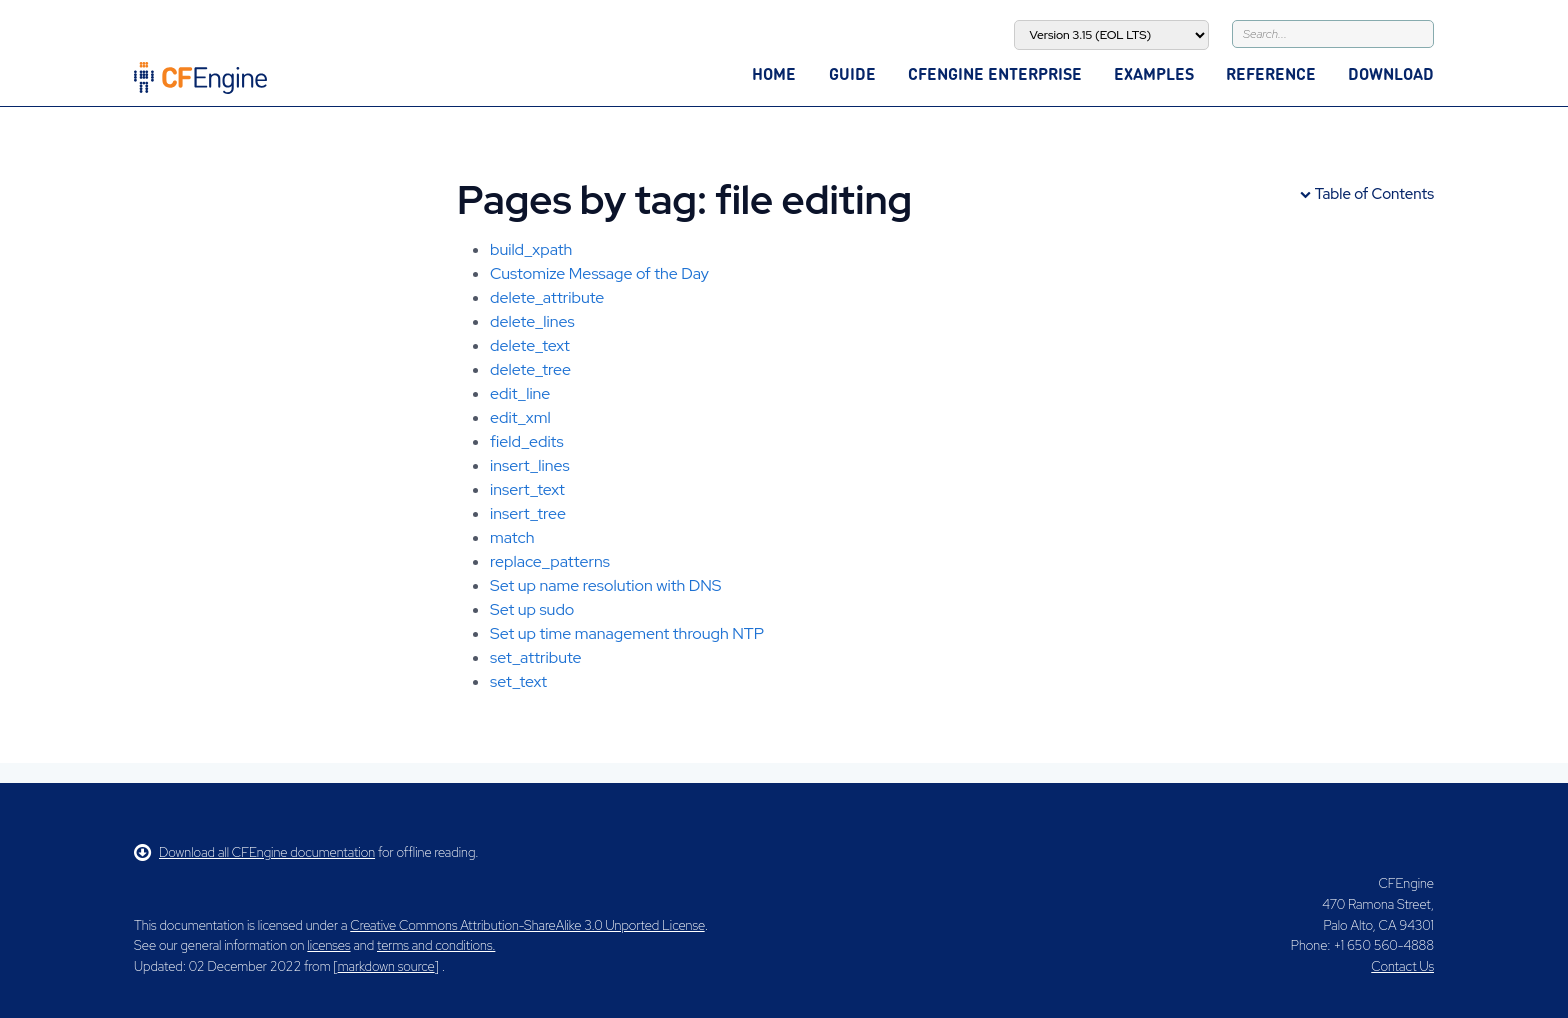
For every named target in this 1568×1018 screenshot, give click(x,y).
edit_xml (520, 417)
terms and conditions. (436, 945)
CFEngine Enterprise (995, 73)
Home (774, 73)
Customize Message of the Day (599, 273)
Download (1391, 73)
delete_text (530, 345)
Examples (1154, 73)
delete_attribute (547, 297)
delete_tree (530, 369)
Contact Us (1402, 966)
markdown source (386, 966)
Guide (852, 73)
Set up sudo (532, 609)
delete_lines (532, 321)
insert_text (527, 489)
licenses (328, 945)
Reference (1271, 73)
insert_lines (530, 465)
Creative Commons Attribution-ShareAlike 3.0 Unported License (527, 925)
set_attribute (536, 657)
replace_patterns (550, 561)
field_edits (527, 441)
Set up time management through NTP (627, 633)
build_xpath (531, 249)
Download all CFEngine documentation (254, 852)
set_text (518, 681)
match (512, 537)
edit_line (520, 393)
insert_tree (528, 513)
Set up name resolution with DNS (605, 585)
